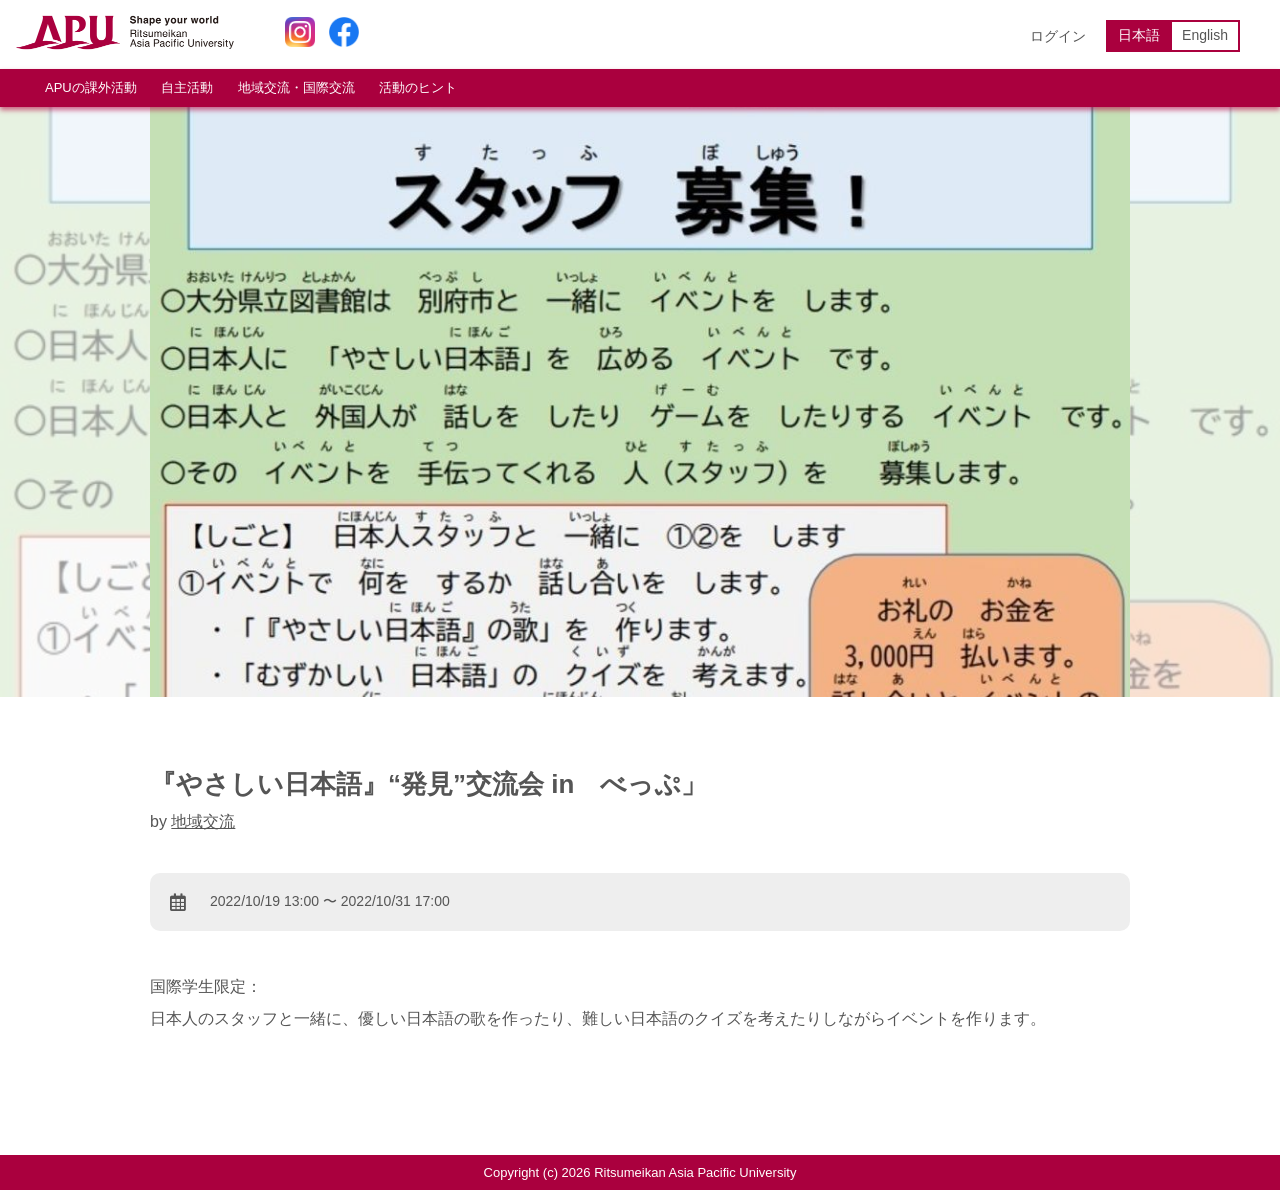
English (1205, 35)
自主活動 (187, 87)
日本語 (1139, 35)
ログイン (1058, 36)
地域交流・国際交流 (296, 87)
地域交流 (203, 821)
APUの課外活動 (91, 87)
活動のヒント (418, 87)
